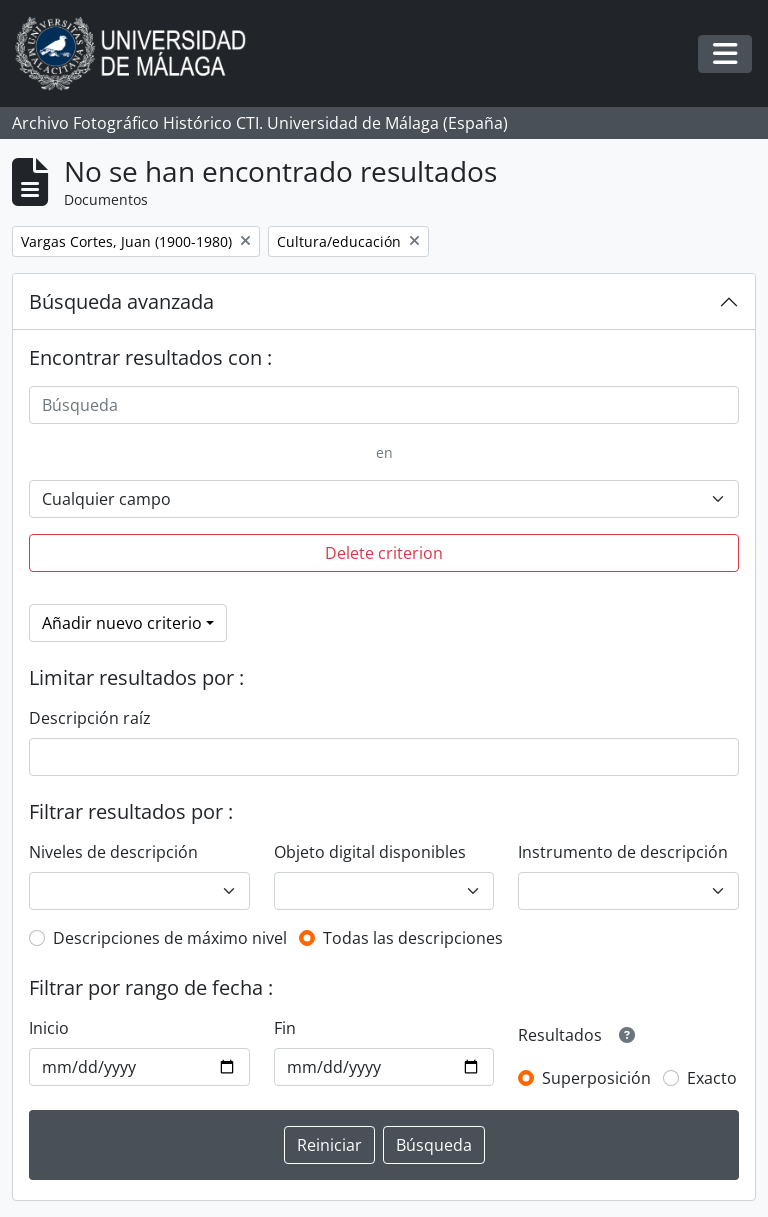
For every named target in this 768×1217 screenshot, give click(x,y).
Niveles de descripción (113, 852)
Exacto (712, 1078)
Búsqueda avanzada (121, 301)
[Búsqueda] (384, 405)
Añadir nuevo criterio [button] (122, 623)
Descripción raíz (90, 718)
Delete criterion (384, 553)
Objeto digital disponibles (370, 852)
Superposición (596, 1078)
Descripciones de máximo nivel (170, 938)
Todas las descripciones (413, 938)
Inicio (49, 1028)
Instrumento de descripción (623, 852)
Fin (285, 1028)
